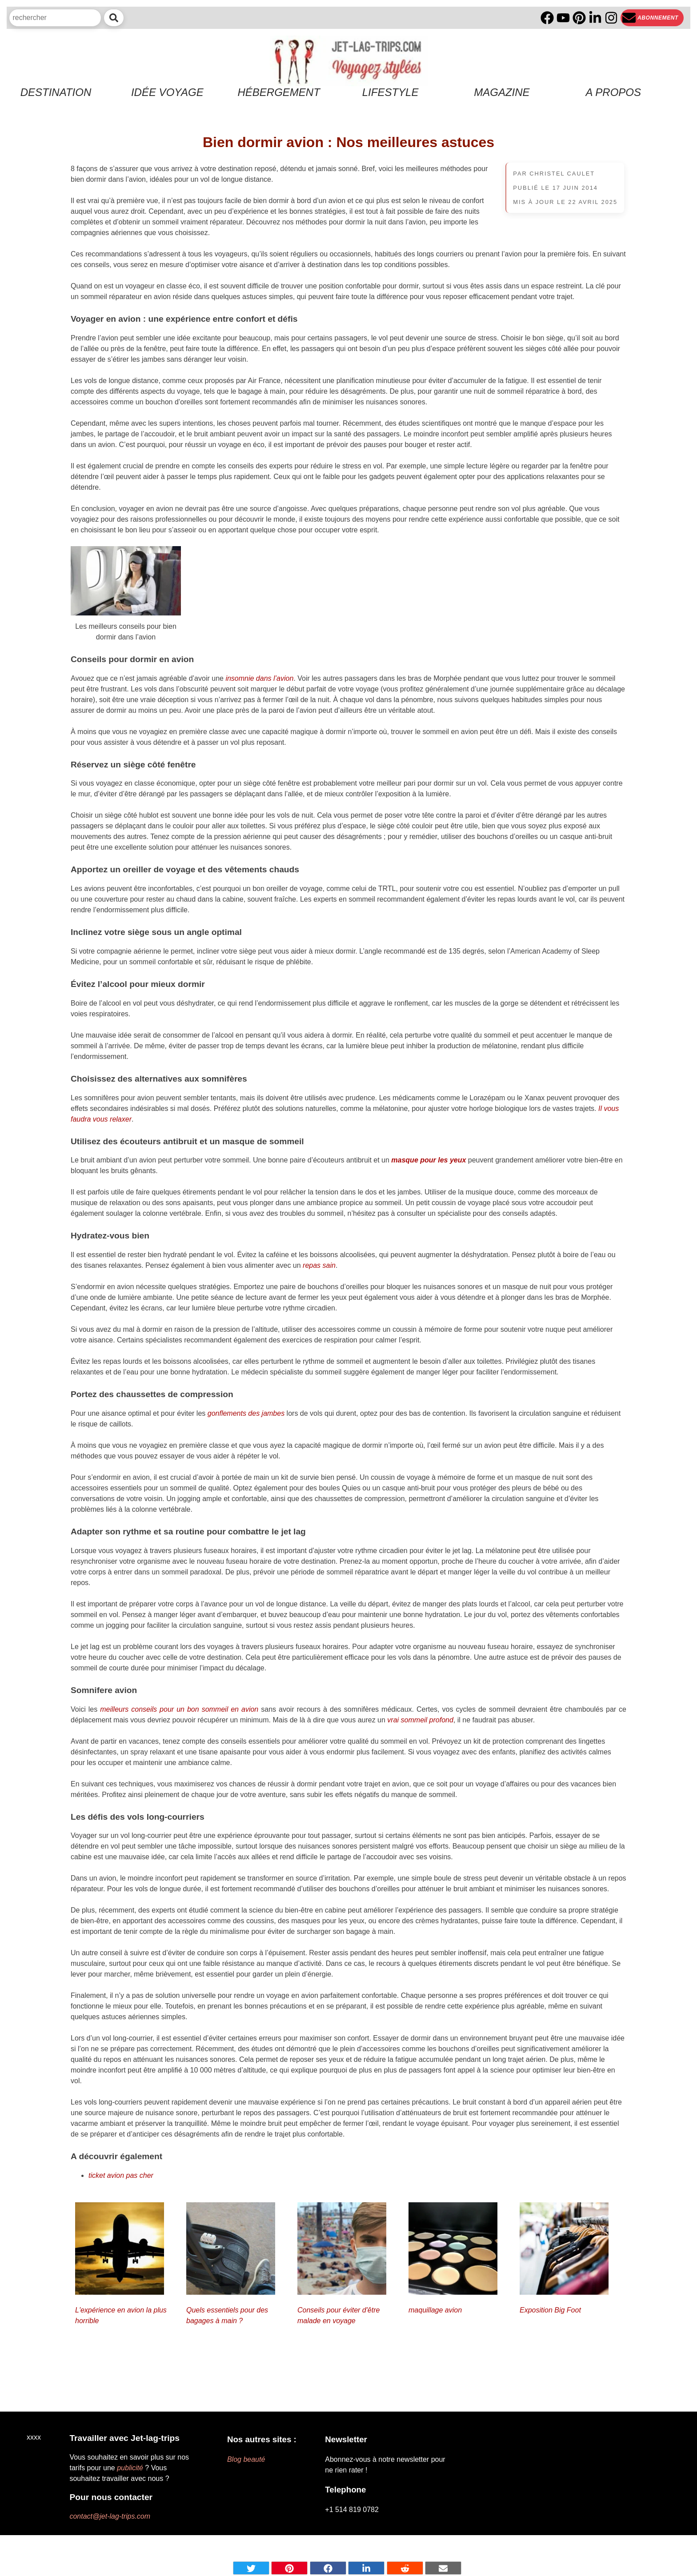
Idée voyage (167, 92)
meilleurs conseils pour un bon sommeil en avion (179, 1709)
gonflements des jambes (246, 1413)
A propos (613, 92)
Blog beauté (246, 2459)
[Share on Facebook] (328, 2568)
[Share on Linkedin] (366, 2568)
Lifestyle (390, 92)
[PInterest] (579, 17)
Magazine (501, 92)
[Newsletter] (652, 17)
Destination (56, 92)
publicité (130, 2468)
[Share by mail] (443, 2568)
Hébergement (279, 92)
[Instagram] (611, 17)
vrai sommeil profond (420, 1720)
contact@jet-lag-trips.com (109, 2516)
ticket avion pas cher (120, 2175)
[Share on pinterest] (289, 2568)
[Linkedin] (595, 17)
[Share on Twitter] (251, 2568)
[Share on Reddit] (405, 2568)
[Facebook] (547, 17)
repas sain (319, 1265)
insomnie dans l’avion (259, 678)
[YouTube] (563, 17)
